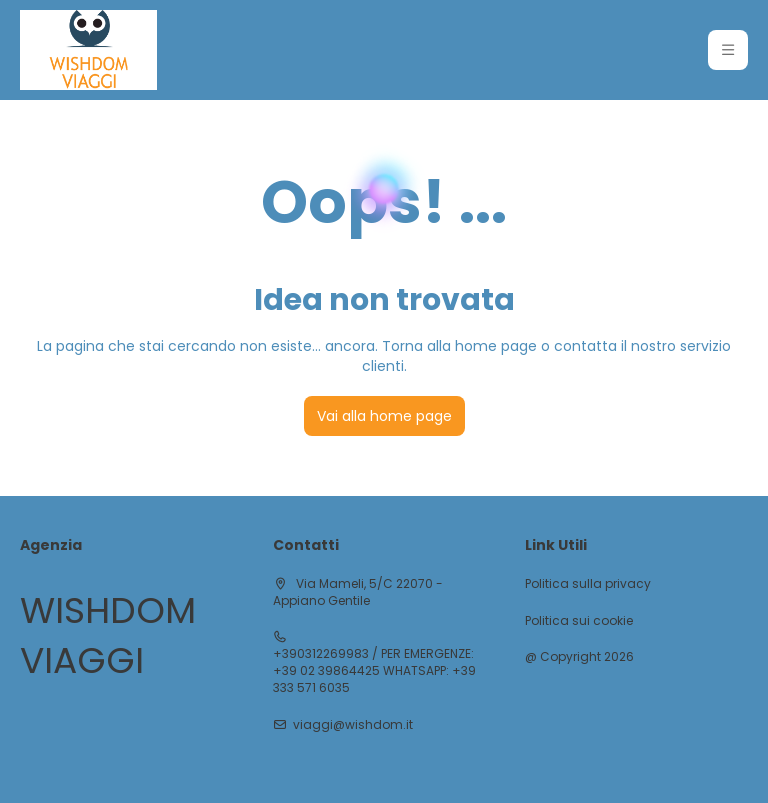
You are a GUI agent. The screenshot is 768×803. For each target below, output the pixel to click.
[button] (728, 50)
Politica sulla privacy (588, 584)
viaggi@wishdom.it (353, 725)
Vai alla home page (384, 416)
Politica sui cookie (579, 621)
